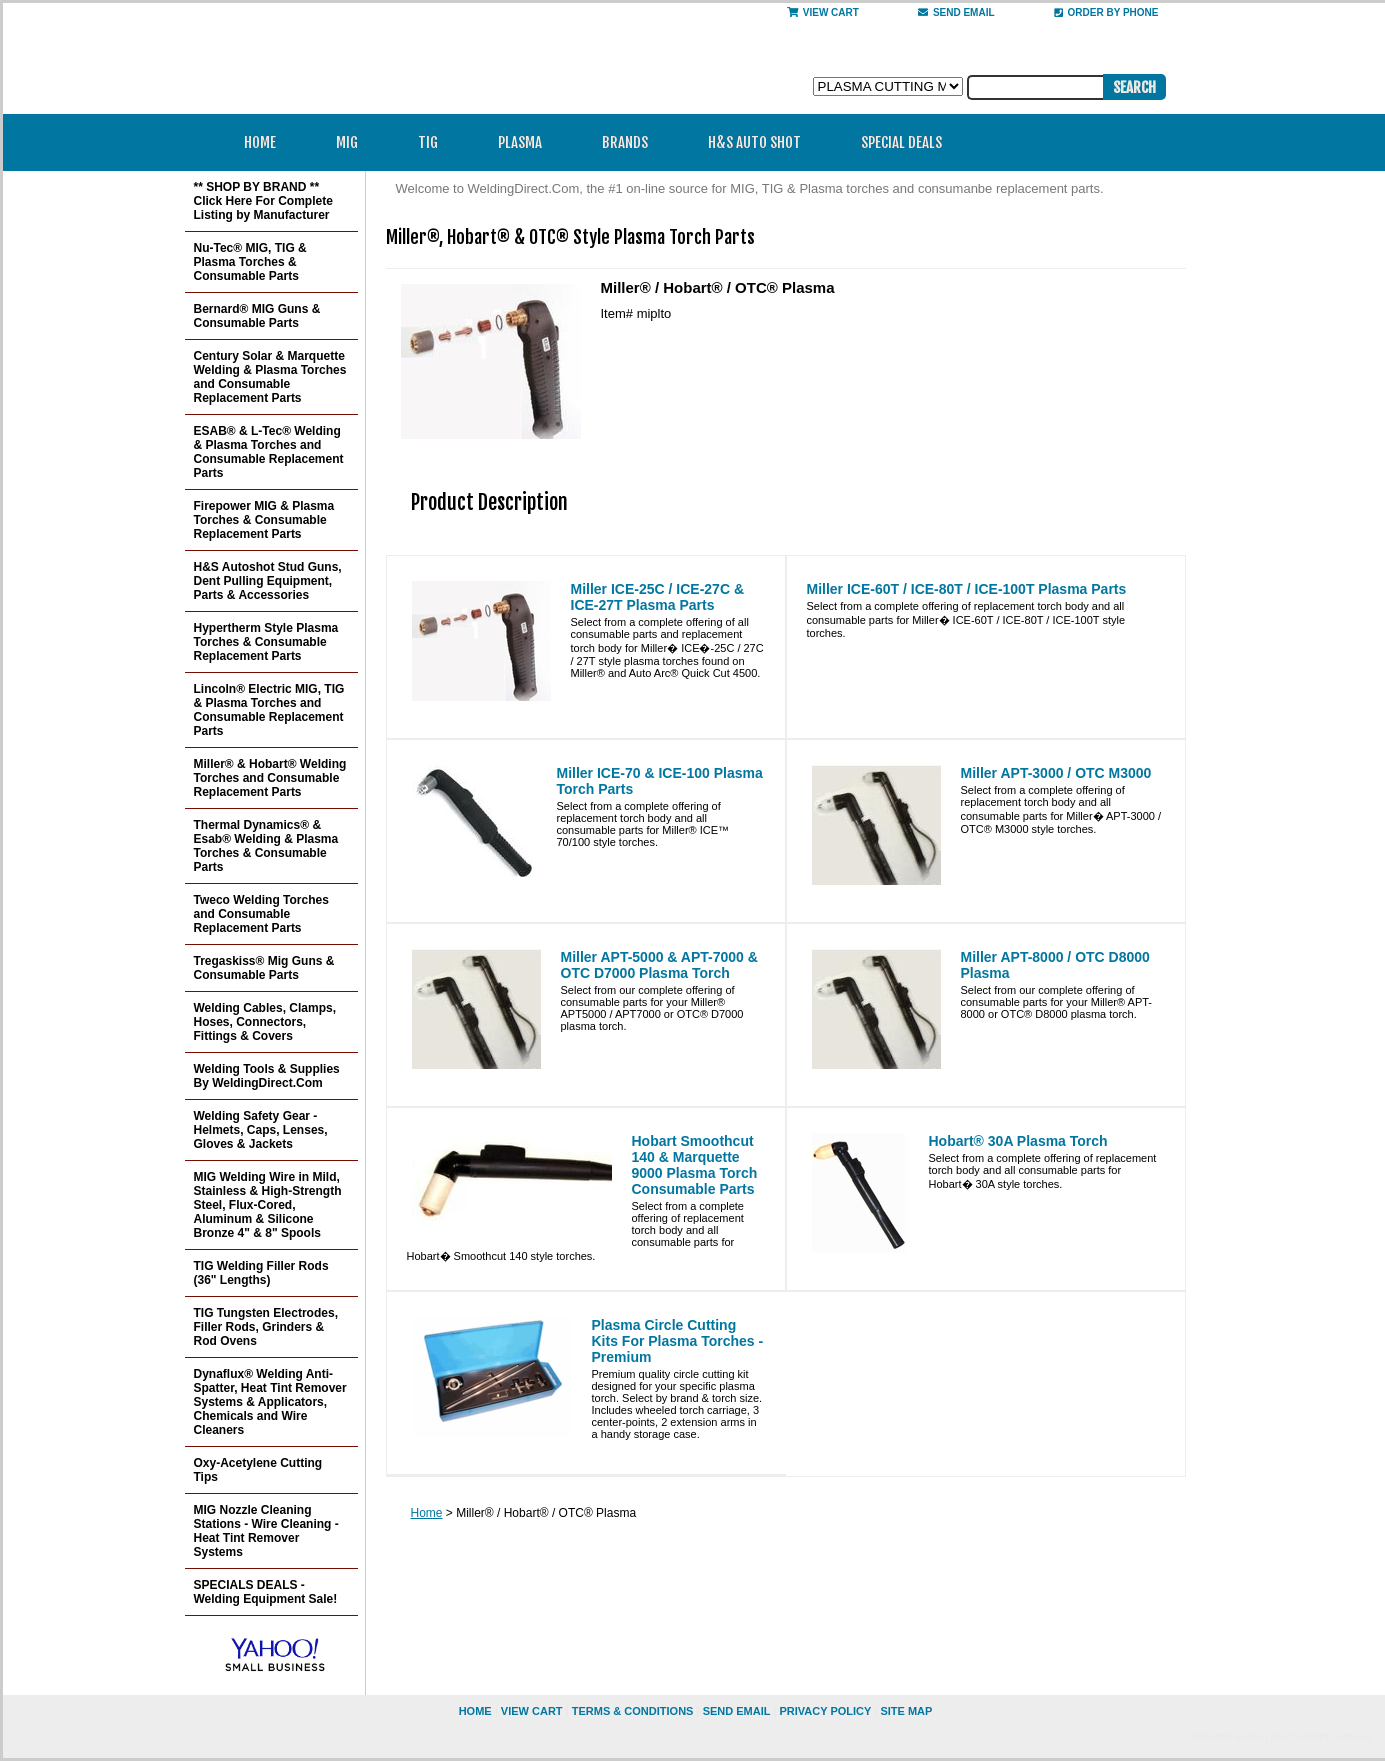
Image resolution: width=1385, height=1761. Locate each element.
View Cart (823, 12)
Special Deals (901, 142)
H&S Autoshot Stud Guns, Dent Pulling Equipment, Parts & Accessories (268, 581)
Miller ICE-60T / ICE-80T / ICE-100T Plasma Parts (967, 589)
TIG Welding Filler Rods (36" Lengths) (261, 1273)
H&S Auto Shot (754, 142)
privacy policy (825, 1711)
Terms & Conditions (633, 1711)
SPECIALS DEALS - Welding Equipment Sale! (266, 1592)
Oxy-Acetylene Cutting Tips (258, 1470)
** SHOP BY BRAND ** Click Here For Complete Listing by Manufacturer (263, 201)
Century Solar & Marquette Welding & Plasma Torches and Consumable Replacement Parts (270, 377)
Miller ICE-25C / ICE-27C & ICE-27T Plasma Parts (658, 597)
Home (260, 142)
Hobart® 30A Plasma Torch (1018, 1141)
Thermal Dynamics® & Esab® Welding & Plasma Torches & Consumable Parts (266, 846)
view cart (532, 1711)
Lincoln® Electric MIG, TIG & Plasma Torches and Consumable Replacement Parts (269, 710)
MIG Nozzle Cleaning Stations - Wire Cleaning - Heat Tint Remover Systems (266, 1531)
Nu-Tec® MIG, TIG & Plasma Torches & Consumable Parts (250, 262)
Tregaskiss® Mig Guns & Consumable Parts (264, 968)
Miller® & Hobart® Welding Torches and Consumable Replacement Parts (270, 778)
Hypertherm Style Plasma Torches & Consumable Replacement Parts (266, 642)
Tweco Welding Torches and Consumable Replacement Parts (261, 914)
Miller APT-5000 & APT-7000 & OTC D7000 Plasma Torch (659, 965)
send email (956, 12)
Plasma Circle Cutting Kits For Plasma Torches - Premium (678, 1341)
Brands (631, 142)
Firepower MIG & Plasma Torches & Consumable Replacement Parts (264, 520)
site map (906, 1711)
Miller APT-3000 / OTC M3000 (1056, 773)
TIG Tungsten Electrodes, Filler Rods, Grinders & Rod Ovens (266, 1327)
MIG (353, 142)
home (475, 1711)
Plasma (526, 142)
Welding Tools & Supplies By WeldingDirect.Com (267, 1076)
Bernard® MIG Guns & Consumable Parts (257, 316)
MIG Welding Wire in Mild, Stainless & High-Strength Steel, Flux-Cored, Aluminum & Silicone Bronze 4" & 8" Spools (268, 1205)
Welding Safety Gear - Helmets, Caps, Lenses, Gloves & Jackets (261, 1130)
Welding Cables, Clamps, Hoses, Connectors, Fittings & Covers (265, 1022)
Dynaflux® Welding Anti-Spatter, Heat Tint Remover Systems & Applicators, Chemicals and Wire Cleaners (270, 1402)
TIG (434, 142)
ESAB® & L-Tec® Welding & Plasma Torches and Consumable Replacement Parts (269, 452)
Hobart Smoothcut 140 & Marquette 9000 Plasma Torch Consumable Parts (695, 1165)
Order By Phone (1106, 12)
